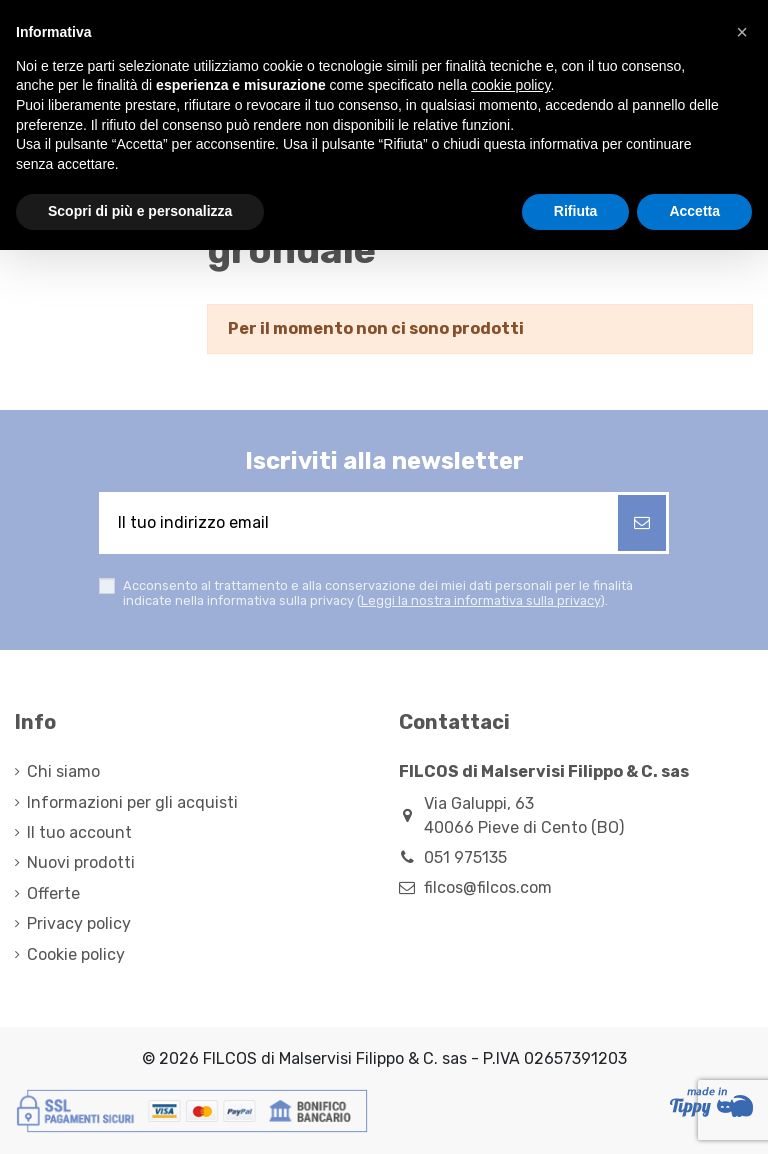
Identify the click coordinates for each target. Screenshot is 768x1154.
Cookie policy (76, 954)
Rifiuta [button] (576, 211)
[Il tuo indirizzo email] (360, 523)
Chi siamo (63, 771)
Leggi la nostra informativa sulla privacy (480, 600)
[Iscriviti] (642, 523)
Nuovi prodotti (81, 862)
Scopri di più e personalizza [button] (140, 211)
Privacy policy (79, 923)
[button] (742, 32)
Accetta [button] (694, 211)
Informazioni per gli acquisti (132, 802)
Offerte (53, 893)
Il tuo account (79, 832)
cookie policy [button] (510, 85)
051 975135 (465, 857)
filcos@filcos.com (488, 887)
